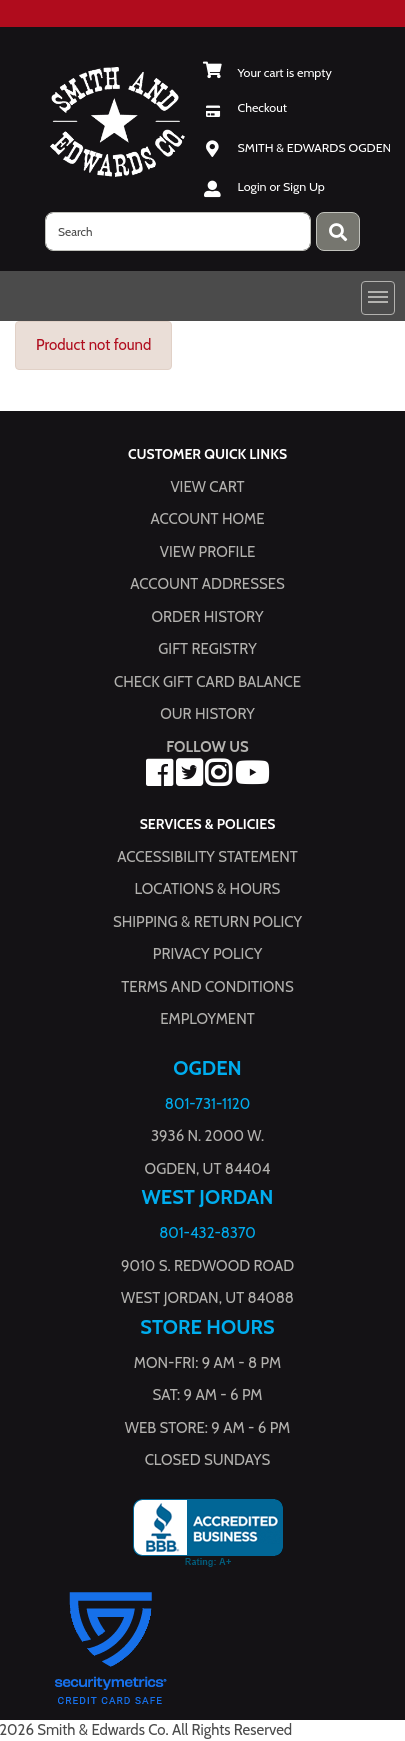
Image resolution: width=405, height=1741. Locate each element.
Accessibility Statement (207, 856)
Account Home (208, 519)
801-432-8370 (207, 1233)
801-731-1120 (207, 1103)
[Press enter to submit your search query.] (338, 231)
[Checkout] (245, 107)
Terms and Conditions (207, 986)
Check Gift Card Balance (207, 681)
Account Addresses (207, 584)
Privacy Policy (207, 954)
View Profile (208, 551)
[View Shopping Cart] (267, 72)
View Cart (207, 486)
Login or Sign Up (281, 186)
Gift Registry (207, 649)
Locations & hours (208, 889)
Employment (207, 1019)
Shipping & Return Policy (207, 921)
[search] (178, 231)
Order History (208, 616)
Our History (207, 714)
